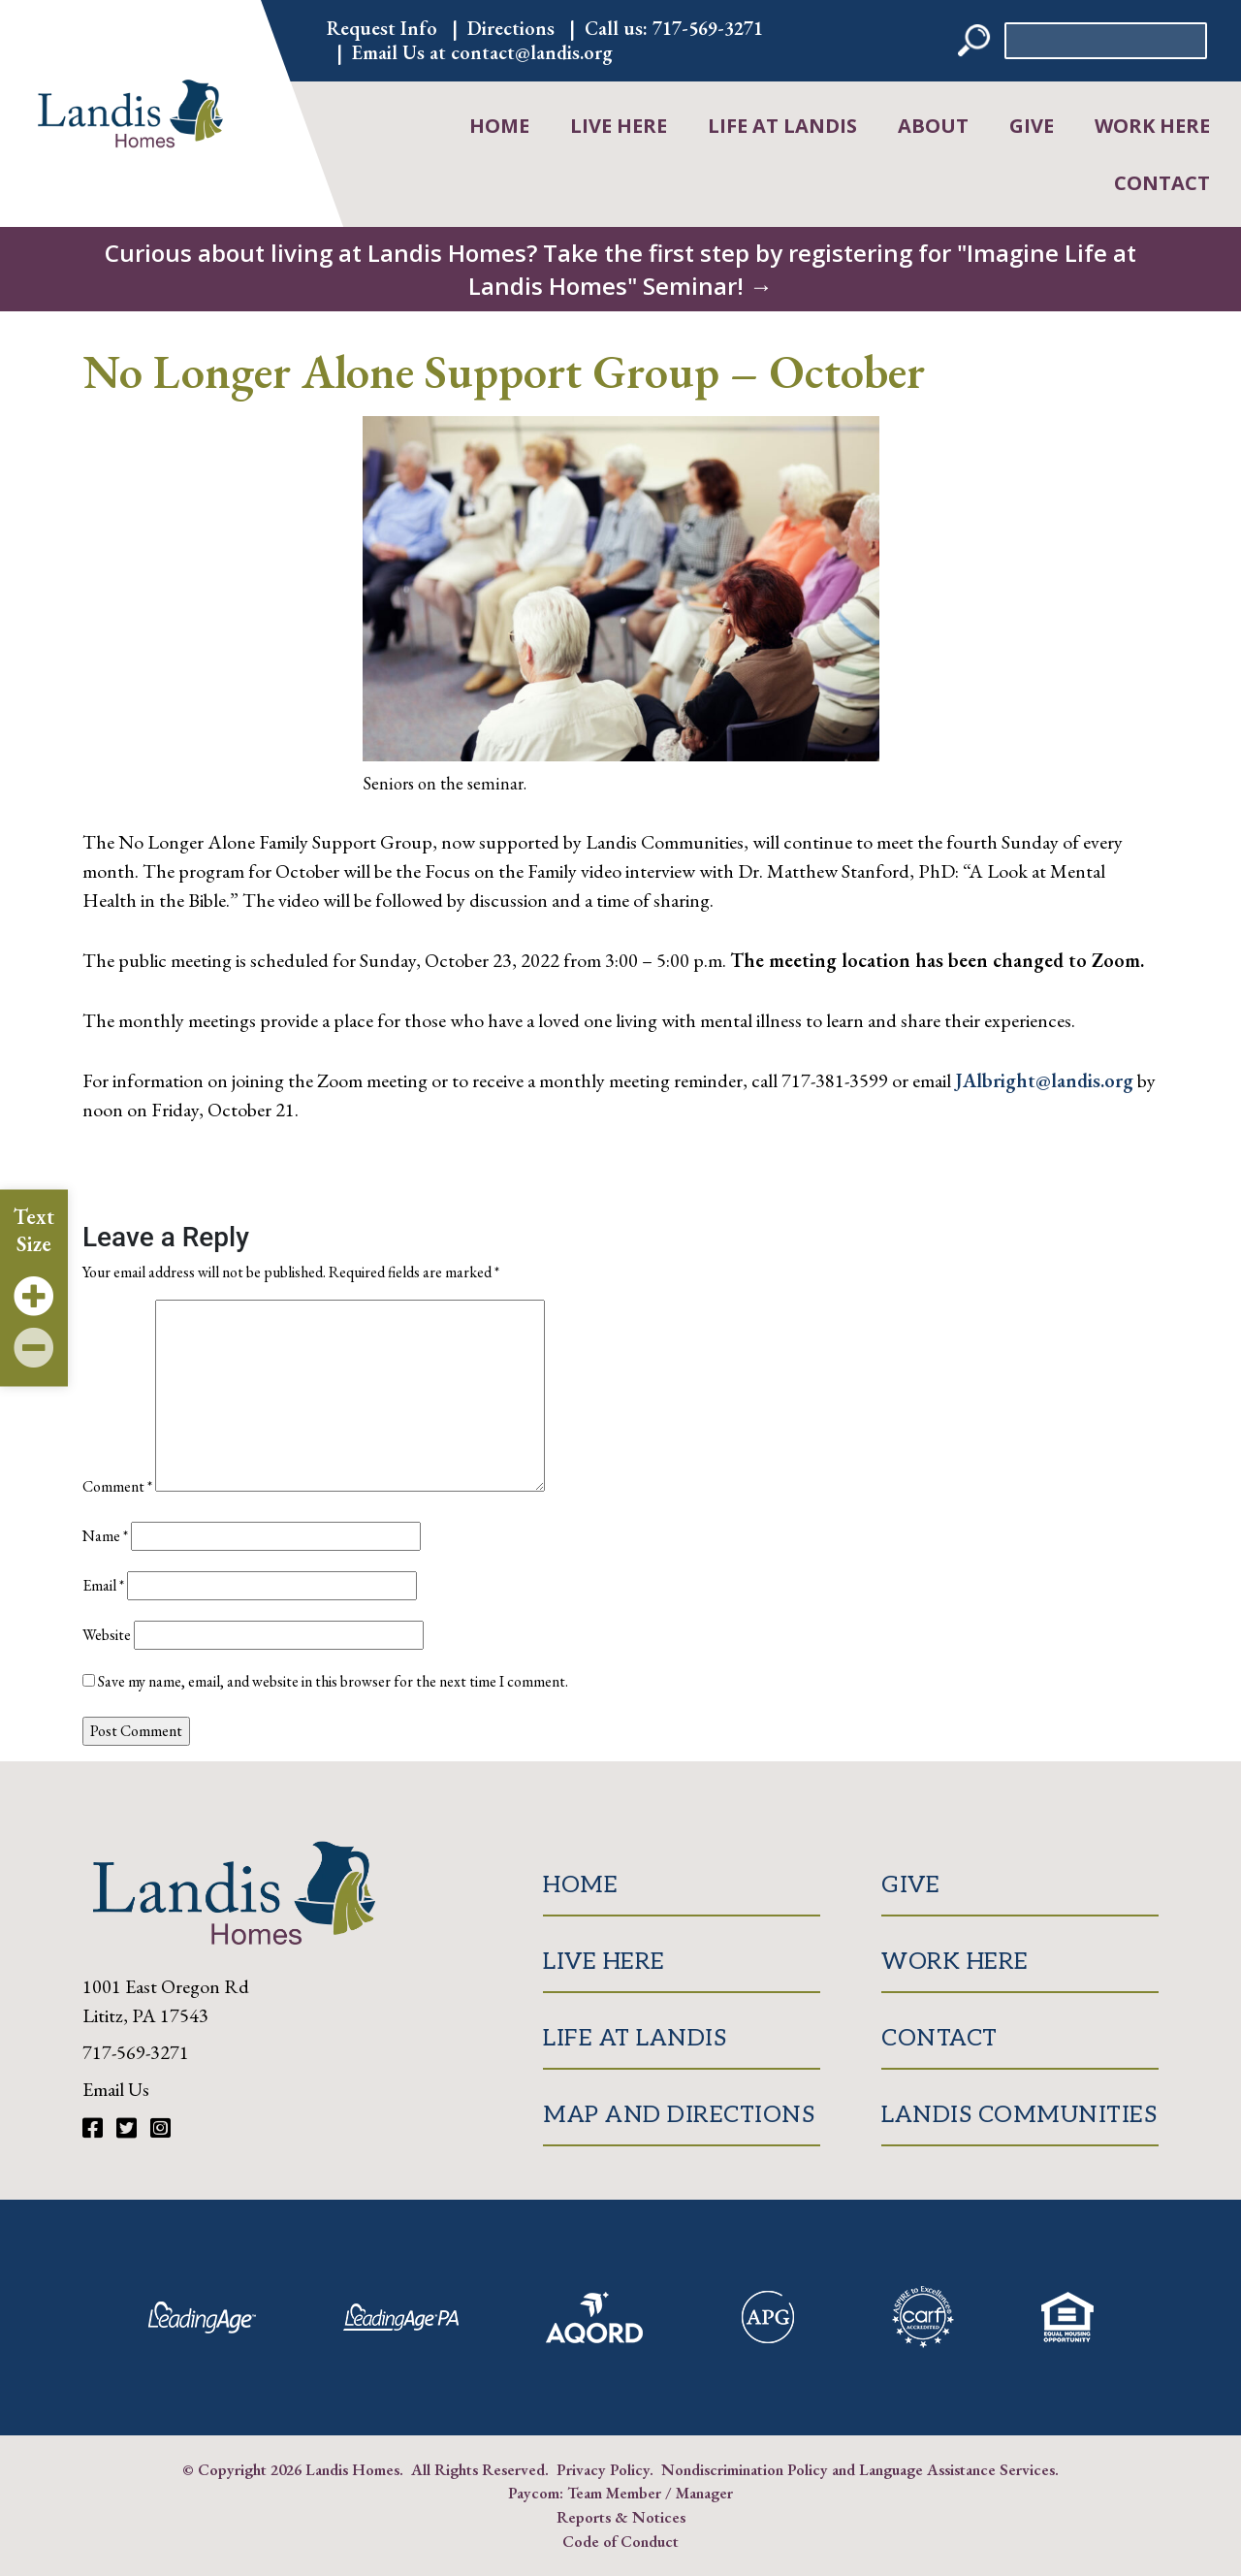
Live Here (618, 126)
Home (499, 126)
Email (103, 1585)
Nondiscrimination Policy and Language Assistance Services (858, 2469)
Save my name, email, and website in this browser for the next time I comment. (333, 1681)
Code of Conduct (620, 2541)
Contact (1162, 183)
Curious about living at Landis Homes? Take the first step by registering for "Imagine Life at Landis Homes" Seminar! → (620, 269)
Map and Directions (678, 2115)
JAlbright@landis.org (1044, 1080)
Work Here (1152, 126)
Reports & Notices (621, 2517)
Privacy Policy (603, 2469)
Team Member (614, 2492)
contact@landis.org (532, 52)
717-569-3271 (707, 28)
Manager (704, 2492)
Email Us (115, 2089)
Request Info (382, 28)
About (933, 126)
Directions (511, 28)
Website (106, 1635)
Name (105, 1536)
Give (1031, 126)
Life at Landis (782, 126)
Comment (117, 1486)
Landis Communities (1019, 2115)
